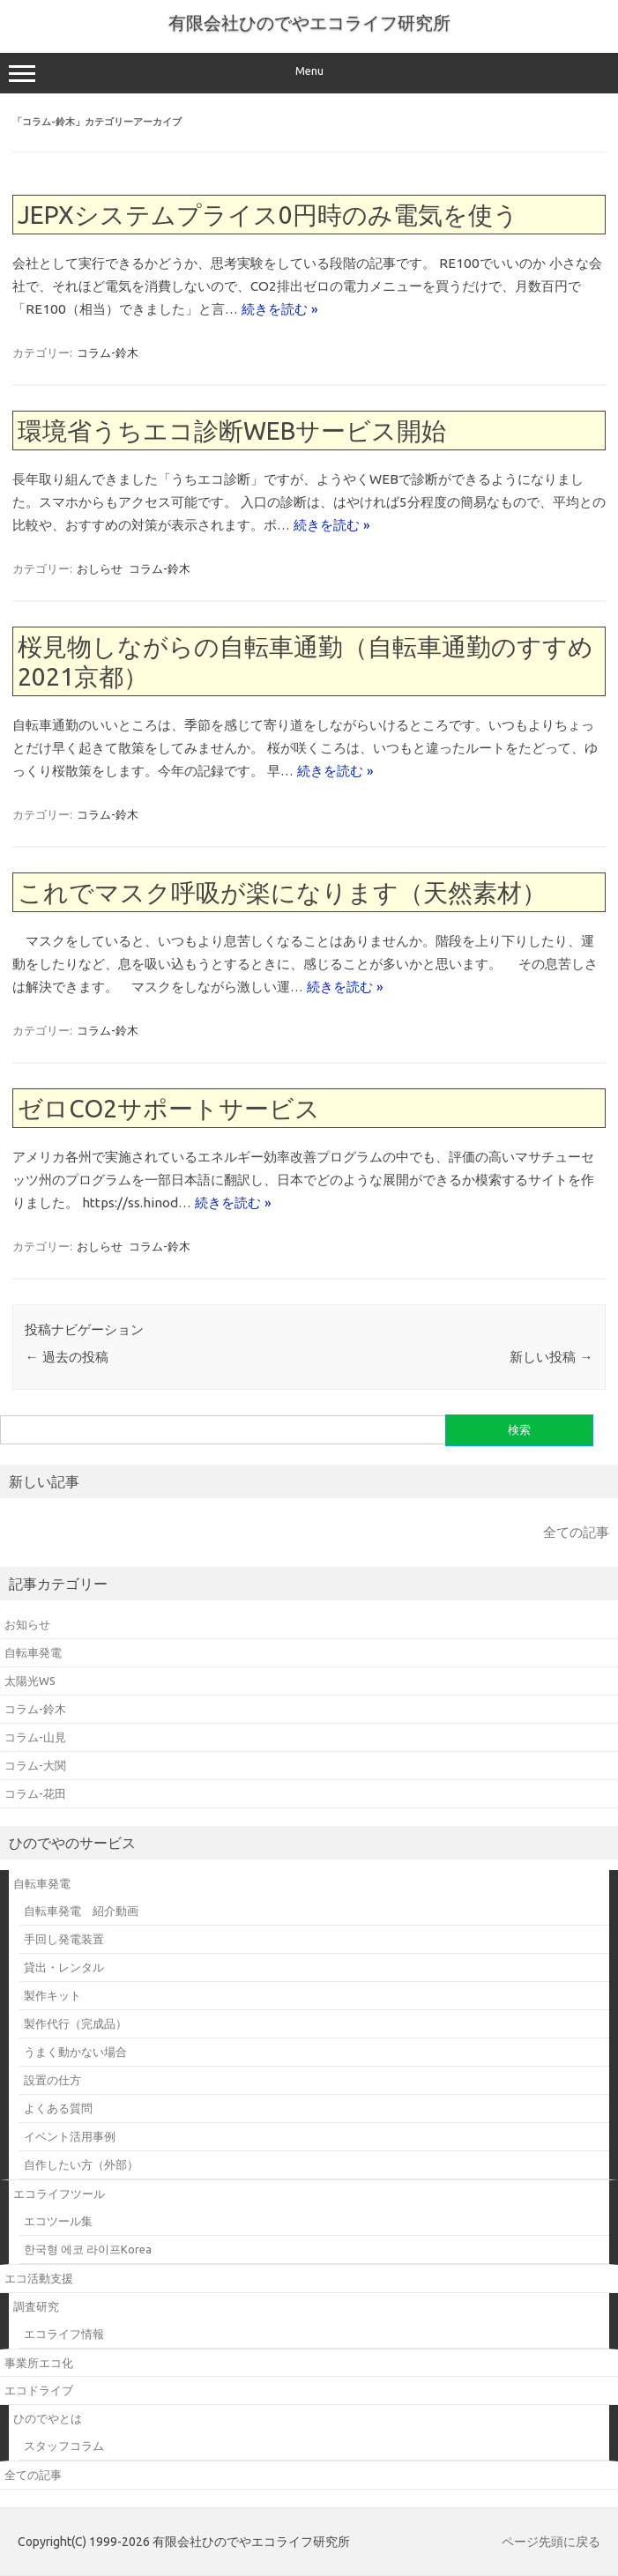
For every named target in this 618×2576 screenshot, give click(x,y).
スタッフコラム (64, 2445)
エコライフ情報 (64, 2333)
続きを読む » (280, 308)
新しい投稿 (551, 1356)
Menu (309, 73)
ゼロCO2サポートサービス (169, 1108)
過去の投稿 (66, 1356)
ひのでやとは (47, 2418)
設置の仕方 (52, 2080)
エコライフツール (59, 2193)
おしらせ (100, 568)
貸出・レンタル (64, 1967)
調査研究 (36, 2306)
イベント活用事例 (69, 2136)
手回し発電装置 (64, 1939)
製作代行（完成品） (75, 2023)
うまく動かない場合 (75, 2051)
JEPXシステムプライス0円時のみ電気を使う (268, 214)
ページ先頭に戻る (551, 2542)
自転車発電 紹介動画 (81, 1910)
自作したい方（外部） (81, 2164)
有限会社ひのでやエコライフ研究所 (309, 22)
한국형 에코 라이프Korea (88, 2249)
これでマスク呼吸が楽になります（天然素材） (282, 892)
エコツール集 (58, 2221)
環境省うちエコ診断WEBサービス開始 (232, 430)
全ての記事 (576, 1532)
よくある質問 (58, 2108)
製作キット (52, 1995)
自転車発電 (42, 1883)
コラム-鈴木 (107, 352)
